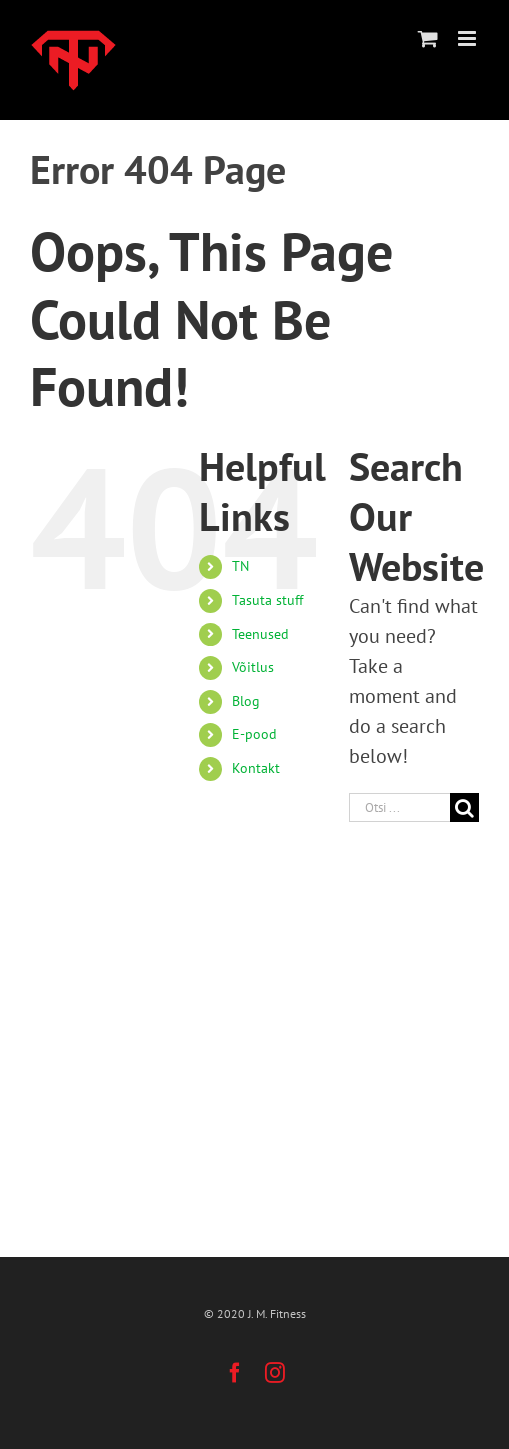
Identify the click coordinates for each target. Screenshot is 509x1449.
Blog (246, 701)
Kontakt (256, 768)
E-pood (254, 734)
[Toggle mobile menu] (468, 38)
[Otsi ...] (399, 807)
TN (240, 566)
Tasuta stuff (267, 600)
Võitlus (253, 667)
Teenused (260, 634)
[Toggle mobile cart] (428, 38)
